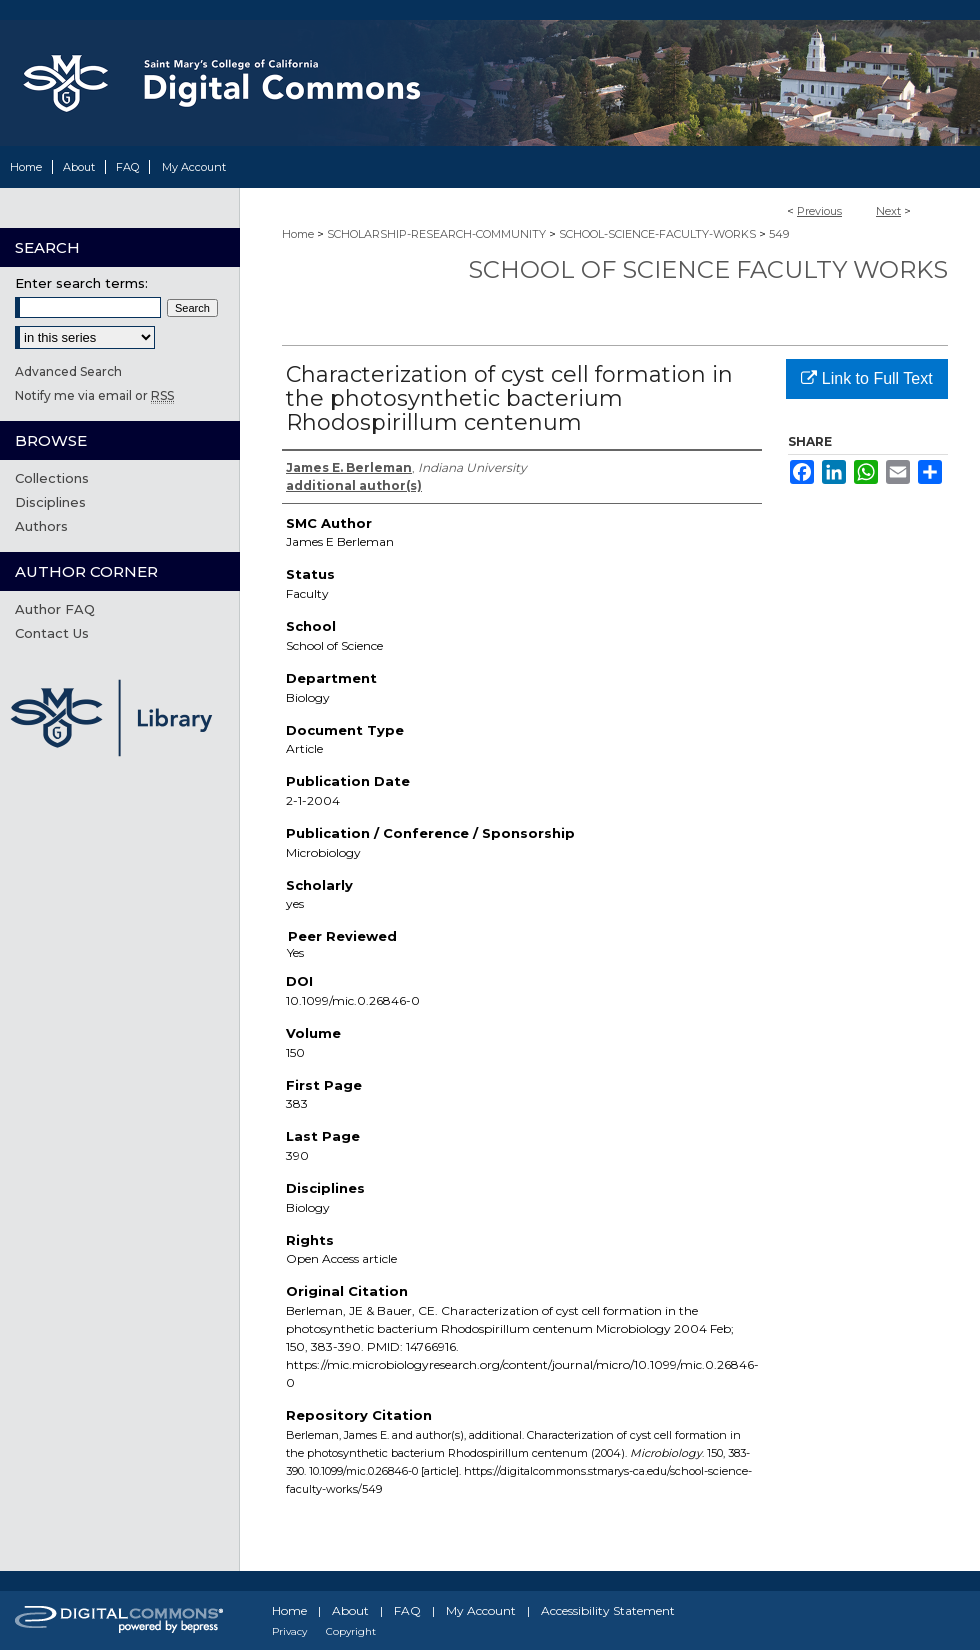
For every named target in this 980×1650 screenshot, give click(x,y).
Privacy (289, 1631)
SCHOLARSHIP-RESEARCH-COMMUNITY (436, 234)
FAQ (407, 1610)
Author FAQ (55, 609)
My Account (481, 1610)
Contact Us (52, 633)
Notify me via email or (94, 395)
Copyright (351, 1631)
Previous (819, 211)
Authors (41, 526)
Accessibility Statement (608, 1610)
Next (888, 211)
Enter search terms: (81, 283)
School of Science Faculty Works (708, 269)
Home (298, 234)
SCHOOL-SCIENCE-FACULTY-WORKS (657, 234)
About (350, 1610)
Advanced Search (68, 371)
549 (779, 234)
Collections (52, 478)
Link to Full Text (866, 378)
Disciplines (50, 502)
